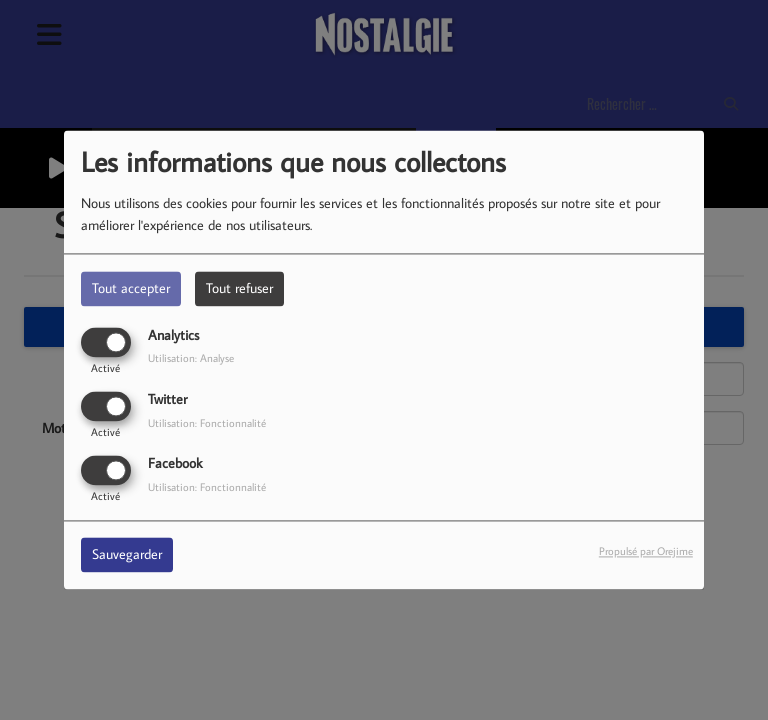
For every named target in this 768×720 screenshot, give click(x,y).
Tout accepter (131, 288)
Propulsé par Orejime (646, 551)
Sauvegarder (127, 555)
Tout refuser (239, 288)
